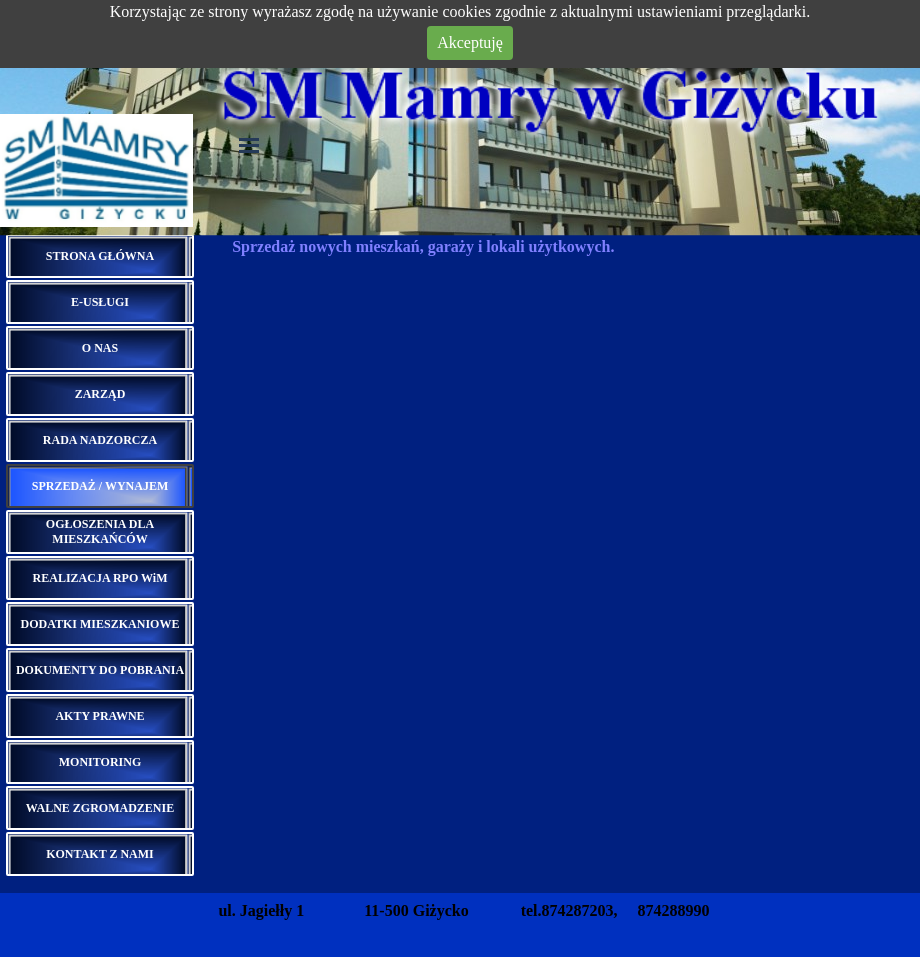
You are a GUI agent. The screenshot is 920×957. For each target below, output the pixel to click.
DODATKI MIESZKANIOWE (100, 624)
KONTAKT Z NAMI (100, 854)
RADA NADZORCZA (100, 440)
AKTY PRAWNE (99, 716)
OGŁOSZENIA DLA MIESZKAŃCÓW (100, 531)
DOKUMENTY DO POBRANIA (100, 670)
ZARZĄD (100, 394)
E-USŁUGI (100, 302)
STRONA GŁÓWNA (100, 256)
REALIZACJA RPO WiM (100, 578)
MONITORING (100, 762)
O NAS (100, 348)
